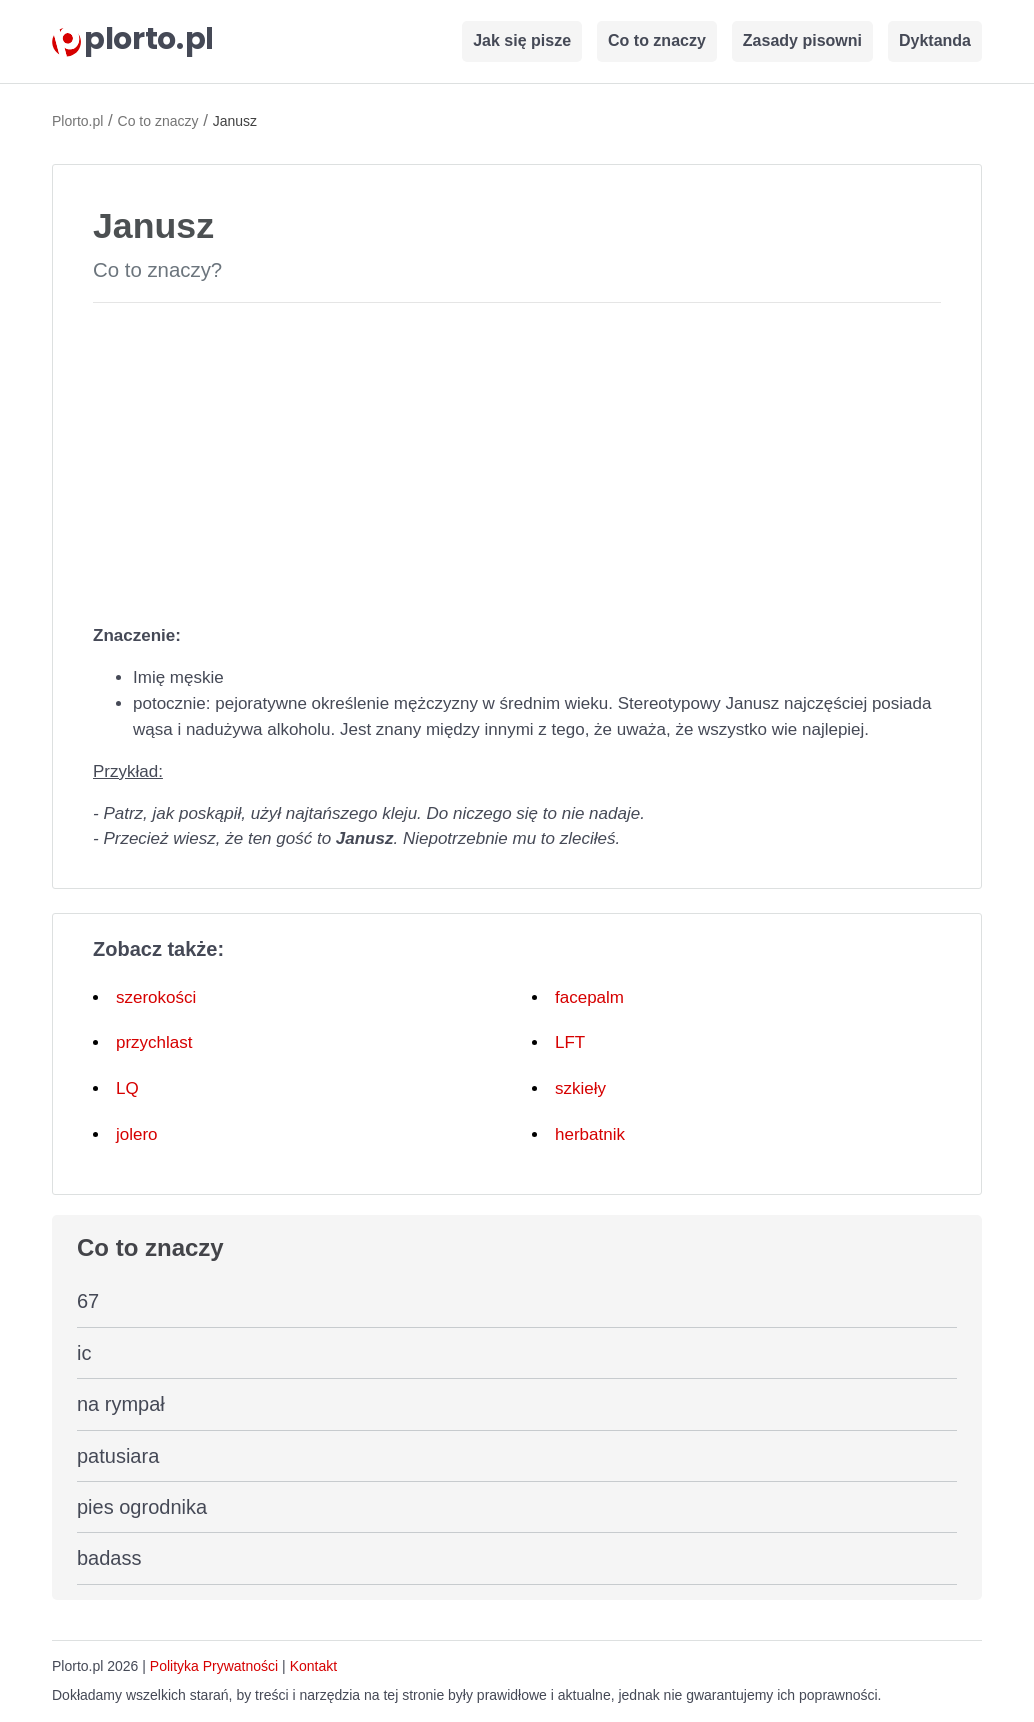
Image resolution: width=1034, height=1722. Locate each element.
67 (88, 1301)
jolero (137, 1134)
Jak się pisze (522, 40)
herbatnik (590, 1134)
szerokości (156, 997)
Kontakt (313, 1666)
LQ (127, 1088)
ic (84, 1353)
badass (109, 1558)
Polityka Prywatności (214, 1666)
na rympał (121, 1404)
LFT (570, 1042)
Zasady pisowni (802, 40)
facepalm (589, 997)
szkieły (580, 1088)
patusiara (118, 1456)
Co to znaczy (657, 40)
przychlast (154, 1042)
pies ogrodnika (142, 1507)
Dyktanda (935, 40)
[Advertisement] (517, 459)
